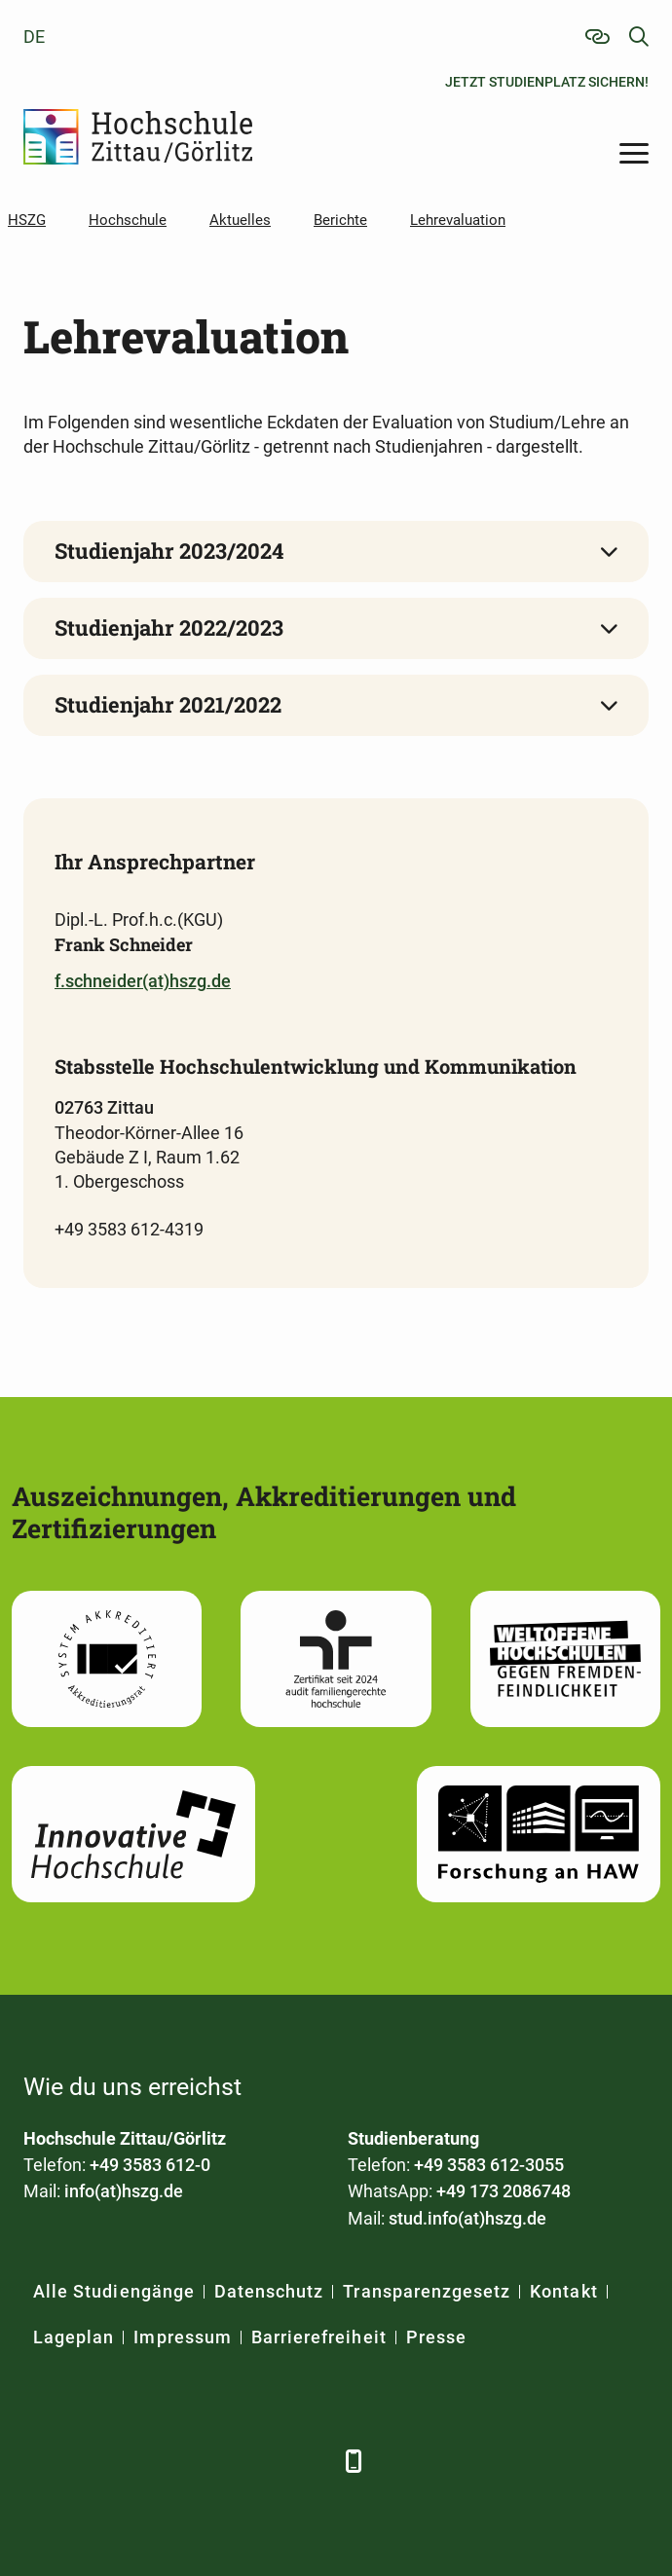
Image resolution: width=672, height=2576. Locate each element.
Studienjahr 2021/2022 (168, 704)
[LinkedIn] (94, 2461)
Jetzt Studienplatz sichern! (547, 82)
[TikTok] (308, 2461)
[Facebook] (40, 2461)
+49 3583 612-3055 (489, 2164)
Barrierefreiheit (319, 2337)
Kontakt (563, 2291)
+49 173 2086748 (503, 2191)
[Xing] (148, 2461)
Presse (436, 2337)
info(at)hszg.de (123, 2191)
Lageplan (73, 2337)
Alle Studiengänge (114, 2291)
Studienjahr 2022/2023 (169, 627)
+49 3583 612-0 (150, 2164)
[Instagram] (255, 2461)
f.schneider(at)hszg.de (143, 981)
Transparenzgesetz (426, 2291)
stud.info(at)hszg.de (467, 2218)
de (34, 36)
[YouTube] (201, 2461)
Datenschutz (269, 2291)
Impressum (182, 2337)
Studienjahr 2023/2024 (169, 550)
